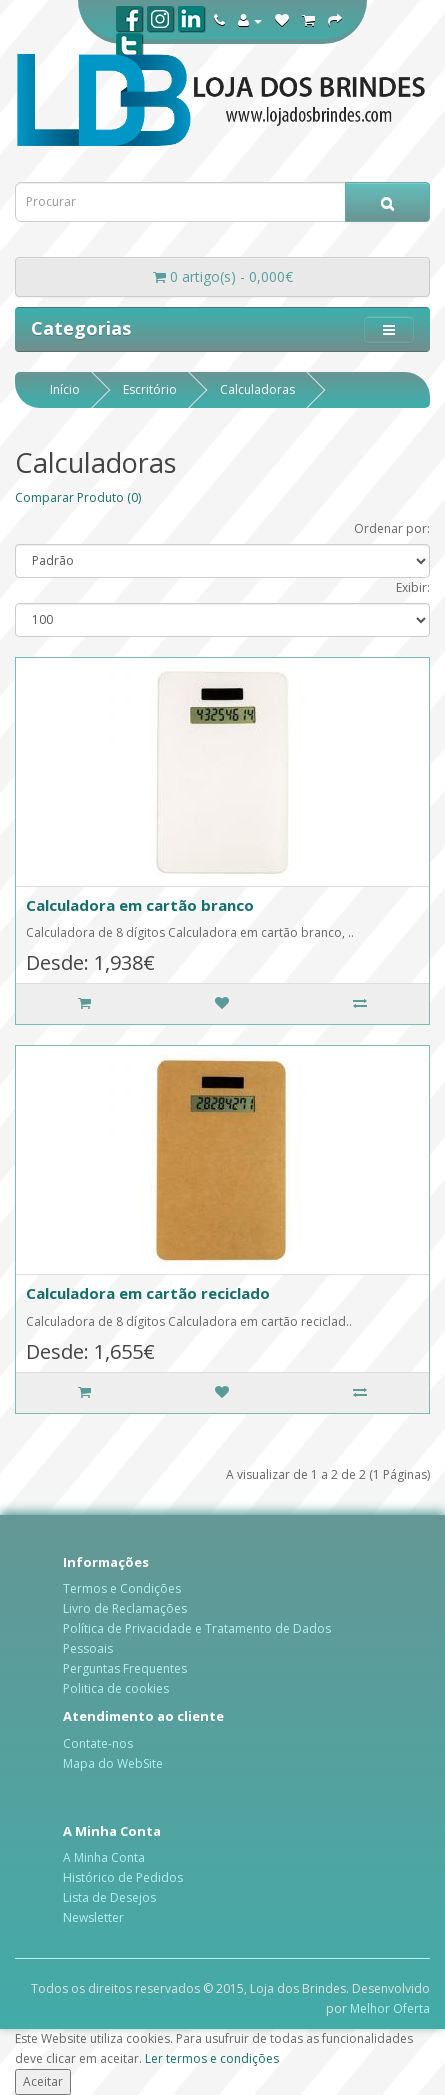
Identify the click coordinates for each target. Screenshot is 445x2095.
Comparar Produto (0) (78, 497)
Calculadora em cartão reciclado (148, 1293)
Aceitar (43, 2081)
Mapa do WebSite (113, 1763)
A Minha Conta (104, 1857)
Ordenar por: (392, 528)
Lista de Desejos (109, 1897)
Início (65, 389)
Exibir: (413, 587)
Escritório (150, 389)
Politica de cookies (116, 1688)
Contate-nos (98, 1743)
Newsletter (93, 1917)
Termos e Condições (122, 1588)
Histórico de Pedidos (123, 1877)
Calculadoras (257, 389)
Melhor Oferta (390, 2008)
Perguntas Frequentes (125, 1668)
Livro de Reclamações (125, 1608)
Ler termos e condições (212, 2058)
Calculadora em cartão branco (140, 905)
